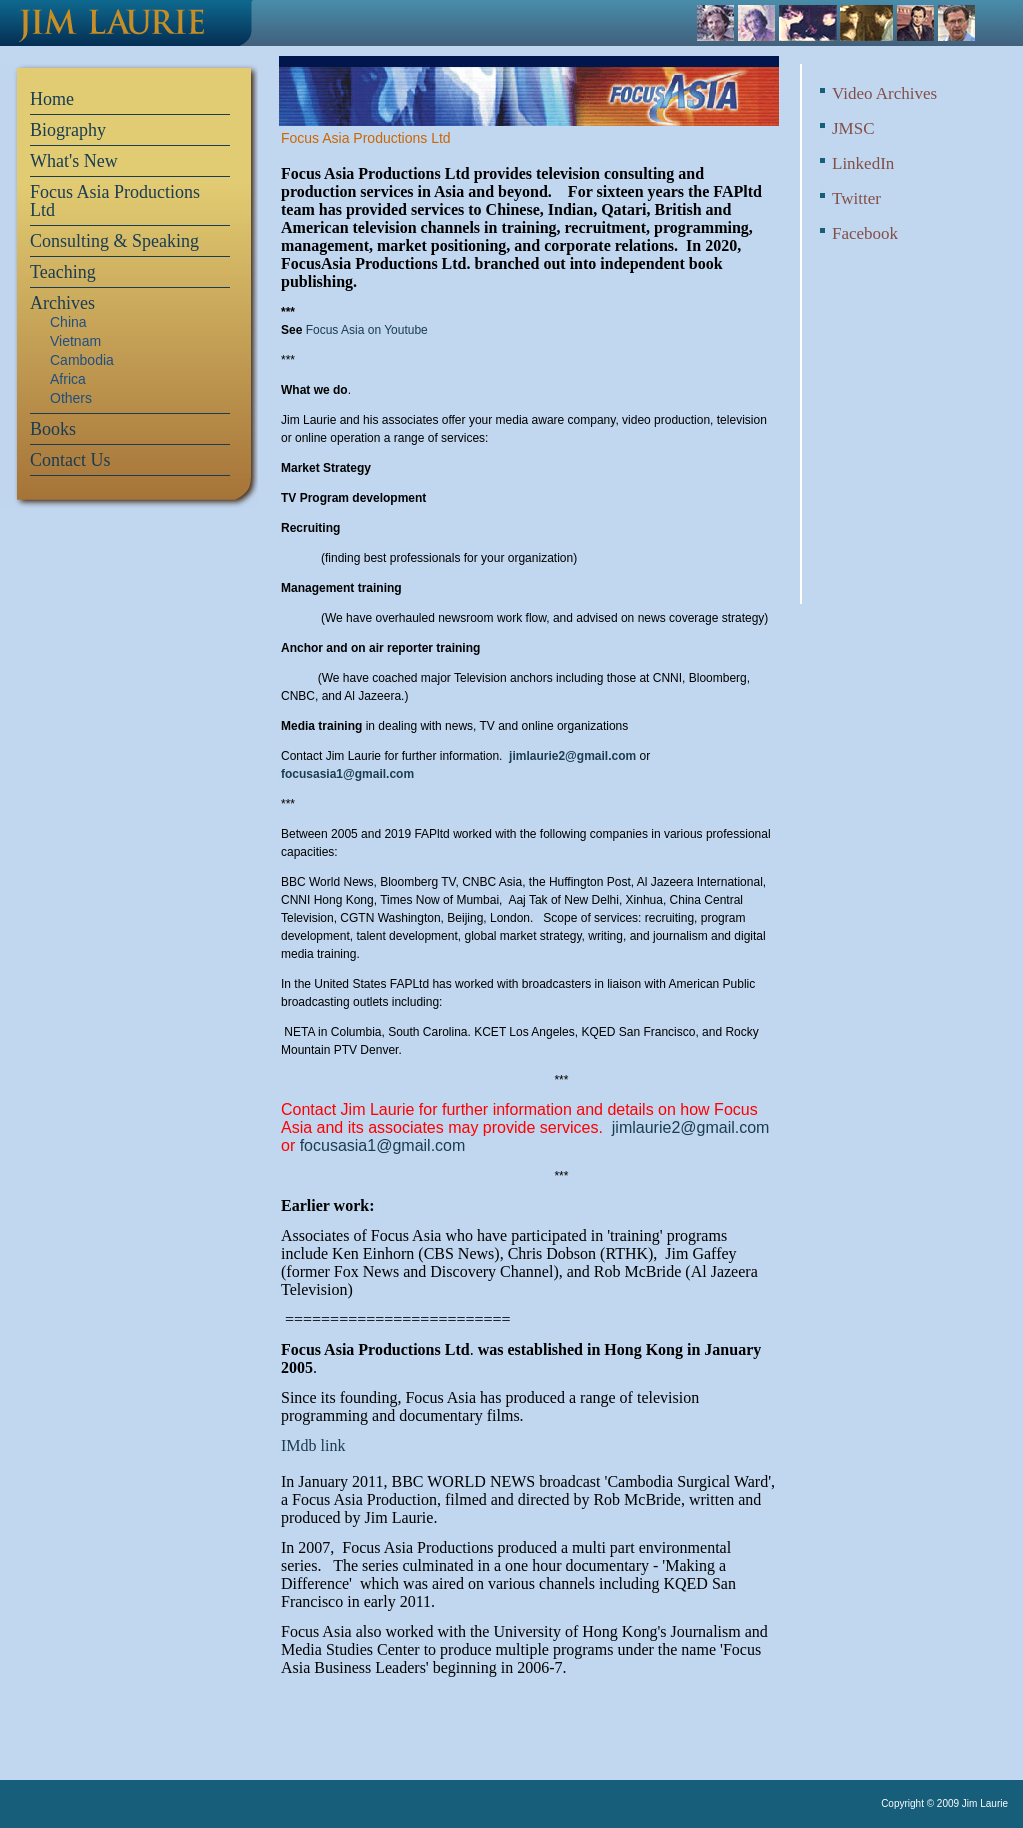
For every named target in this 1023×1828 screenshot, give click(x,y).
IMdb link (313, 1445)
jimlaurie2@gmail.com (572, 756)
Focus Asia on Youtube (367, 330)
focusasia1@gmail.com (347, 774)
